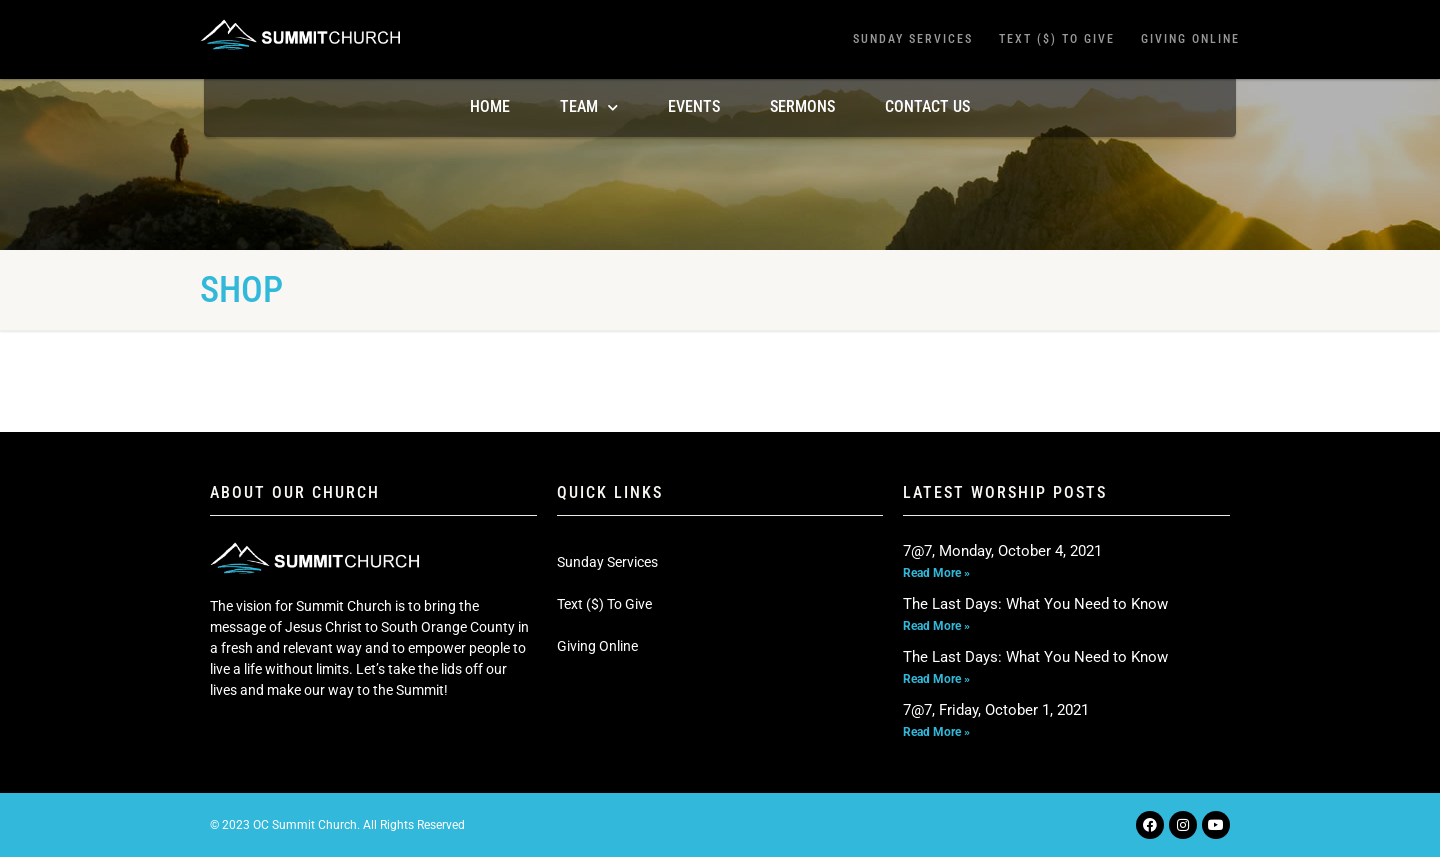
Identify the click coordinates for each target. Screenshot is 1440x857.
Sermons (802, 106)
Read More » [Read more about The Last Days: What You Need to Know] (936, 626)
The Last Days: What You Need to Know (1035, 604)
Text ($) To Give (1057, 39)
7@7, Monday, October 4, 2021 (1002, 551)
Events (694, 106)
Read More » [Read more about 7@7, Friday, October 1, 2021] (936, 732)
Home (490, 106)
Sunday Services (913, 39)
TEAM (589, 107)
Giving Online (1190, 39)
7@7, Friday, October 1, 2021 (996, 710)
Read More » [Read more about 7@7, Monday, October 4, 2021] (936, 573)
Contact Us (927, 106)
